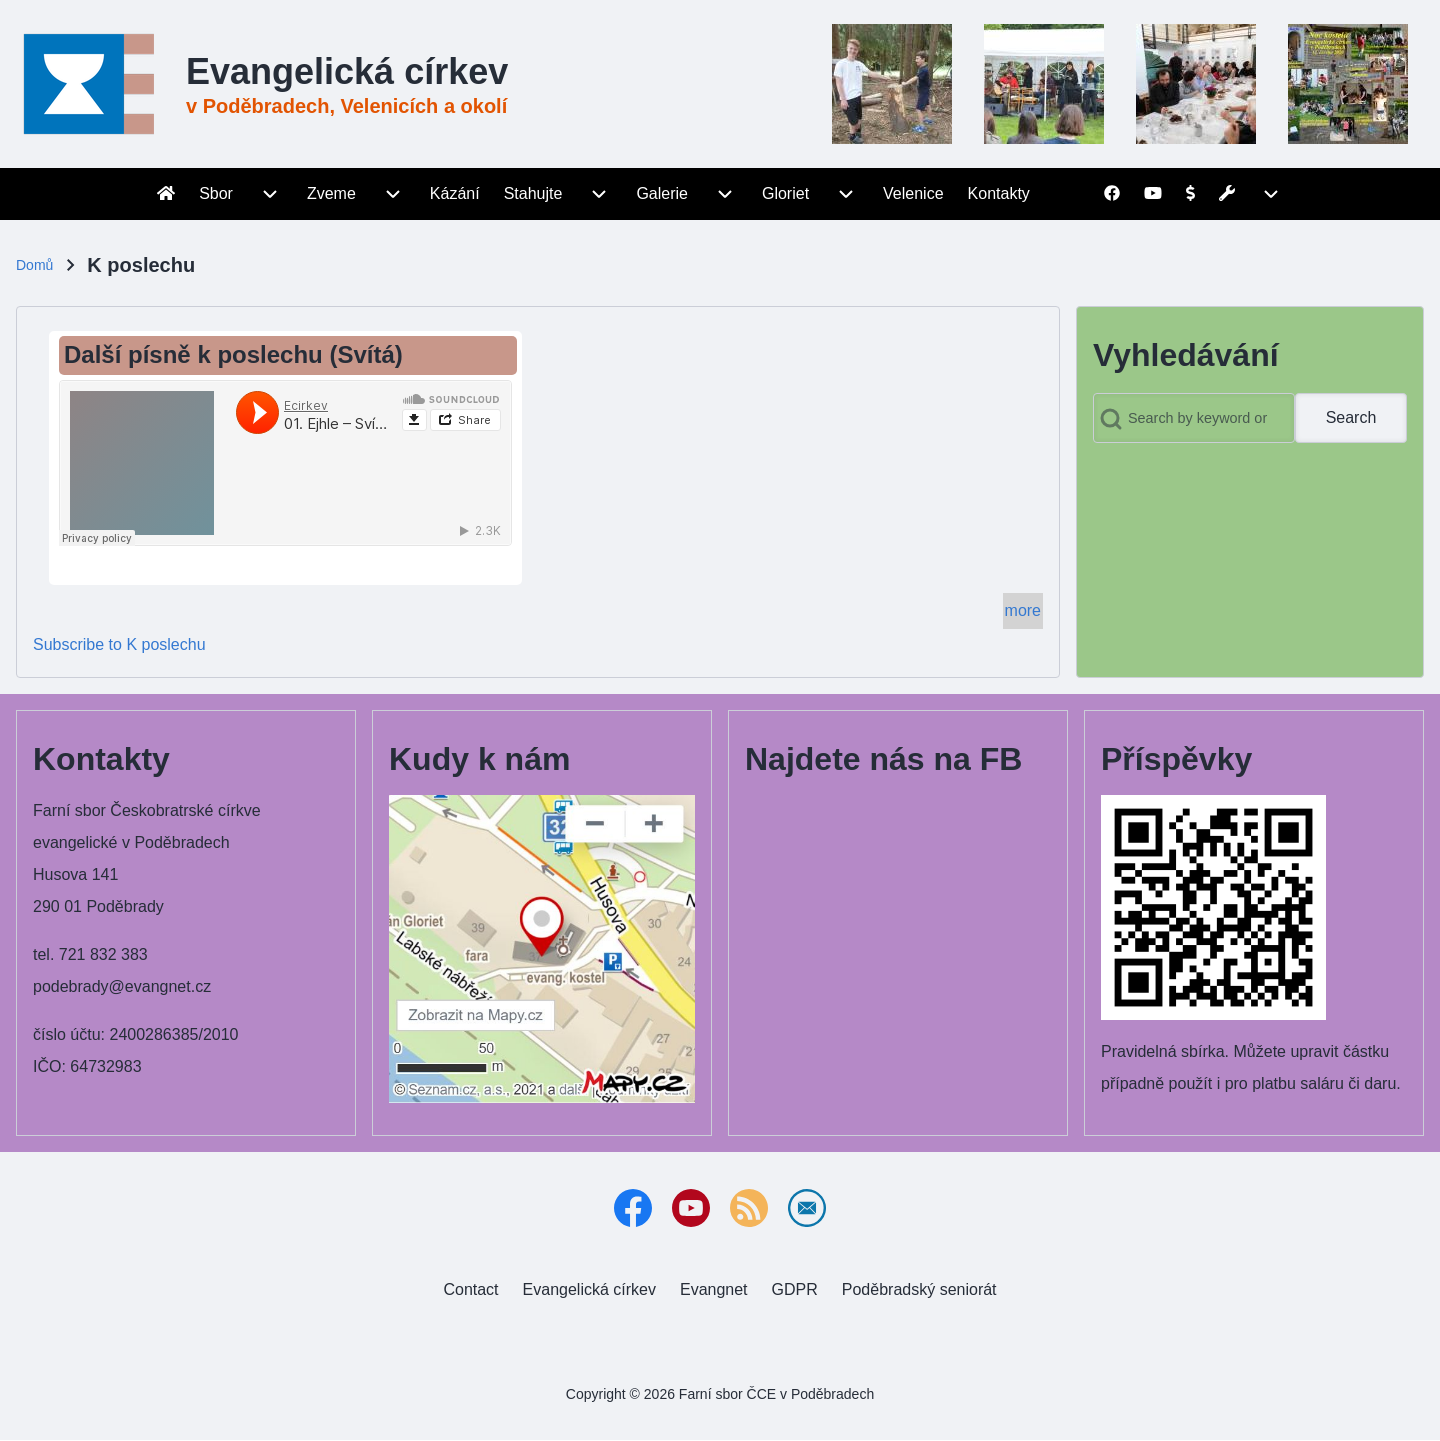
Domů (34, 265)
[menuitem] (166, 194)
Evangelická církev (347, 71)
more (1023, 610)
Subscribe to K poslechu (119, 644)
